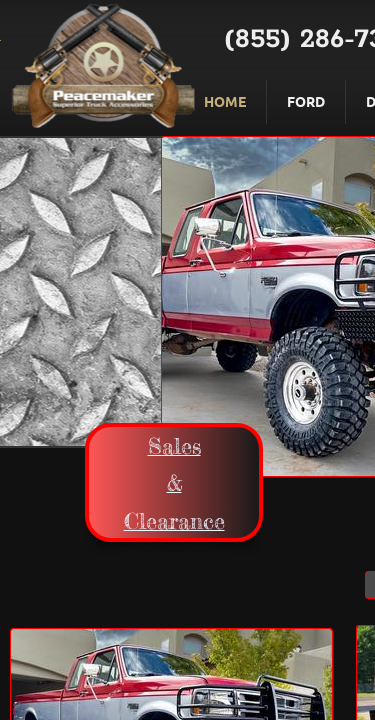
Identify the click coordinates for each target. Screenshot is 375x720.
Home (225, 101)
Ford (306, 101)
